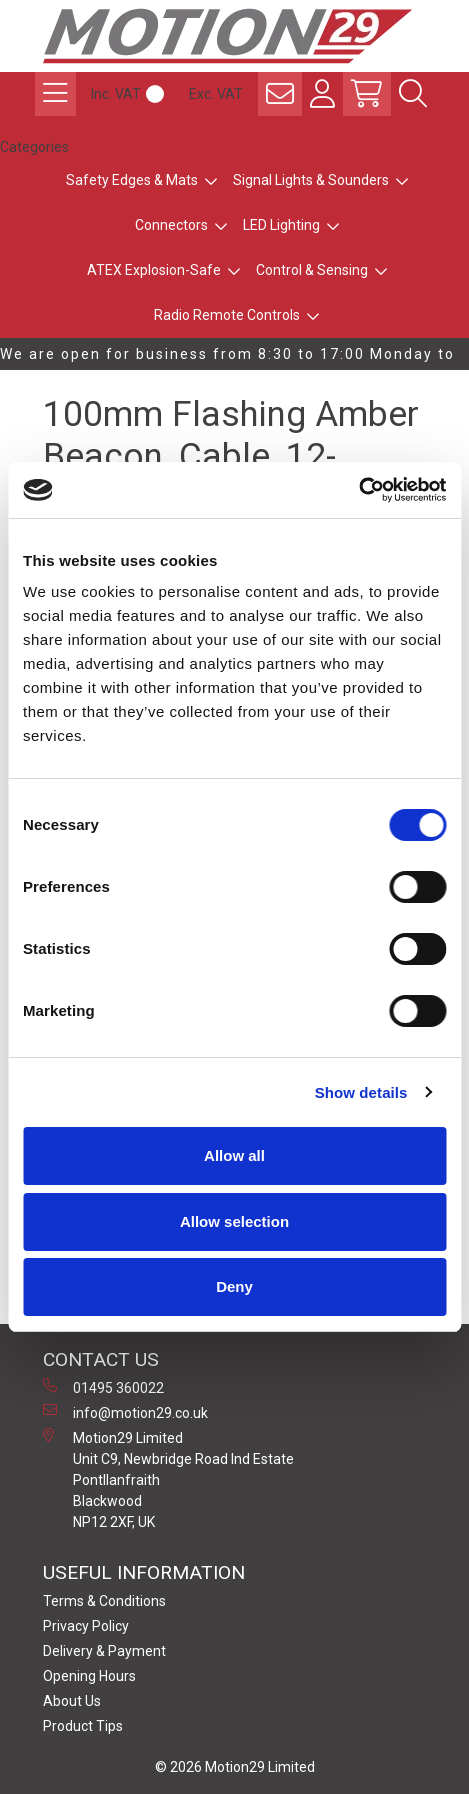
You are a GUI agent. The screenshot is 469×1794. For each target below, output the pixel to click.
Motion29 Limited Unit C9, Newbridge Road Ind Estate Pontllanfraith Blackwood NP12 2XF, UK (168, 1479)
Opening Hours (89, 1676)
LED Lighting (281, 225)
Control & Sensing (312, 270)
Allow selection (234, 1221)
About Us (72, 1701)
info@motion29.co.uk (125, 1412)
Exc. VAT (216, 94)
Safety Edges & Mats (132, 180)
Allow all (234, 1155)
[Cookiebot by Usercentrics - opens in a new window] (358, 490)
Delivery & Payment (104, 1651)
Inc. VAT (116, 94)
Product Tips (83, 1726)
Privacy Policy (86, 1626)
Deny (234, 1286)
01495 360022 (103, 1387)
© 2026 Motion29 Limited (235, 1767)
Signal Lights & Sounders (311, 180)
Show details (361, 1092)
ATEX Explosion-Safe (154, 270)
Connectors (171, 225)
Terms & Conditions (104, 1601)
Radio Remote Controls (227, 315)
